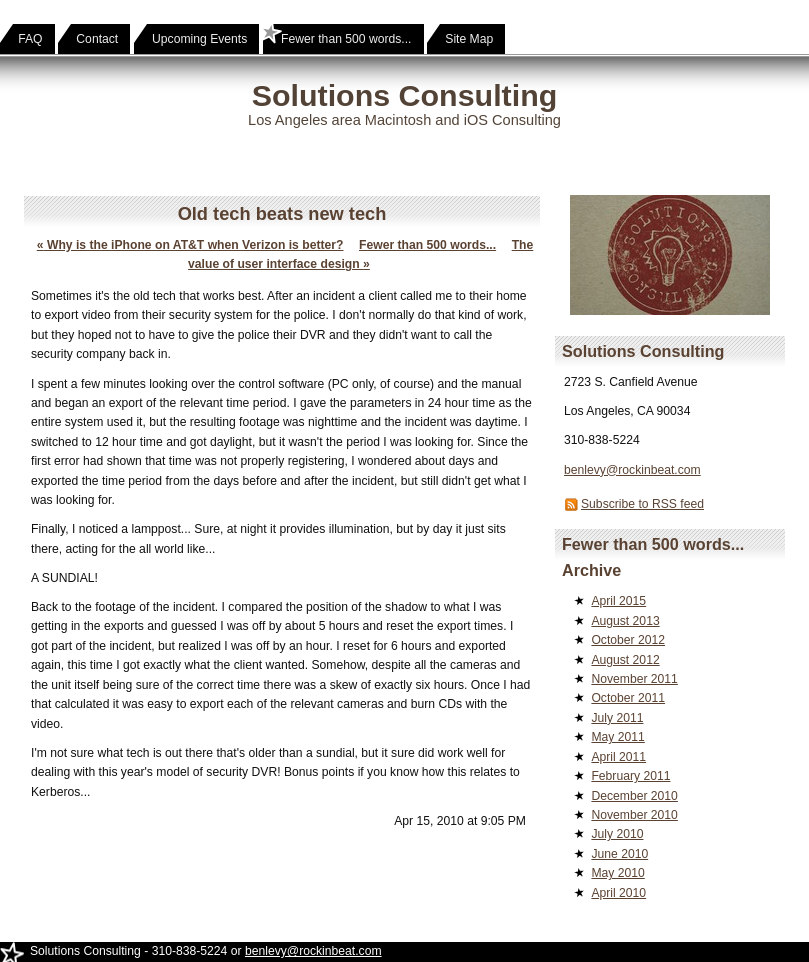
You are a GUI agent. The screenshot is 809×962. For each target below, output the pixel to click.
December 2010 (634, 796)
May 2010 (617, 873)
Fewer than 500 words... (427, 245)
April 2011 (618, 757)
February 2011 (630, 776)
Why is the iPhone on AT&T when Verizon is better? (190, 245)
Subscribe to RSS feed (642, 504)
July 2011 (617, 718)
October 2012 (628, 640)
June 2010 (619, 854)
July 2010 (617, 834)
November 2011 (634, 679)
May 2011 (617, 737)
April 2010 (618, 893)
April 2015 (618, 601)
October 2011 (628, 698)
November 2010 (634, 815)
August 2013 (625, 621)
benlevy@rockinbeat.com (632, 470)
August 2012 (625, 660)
